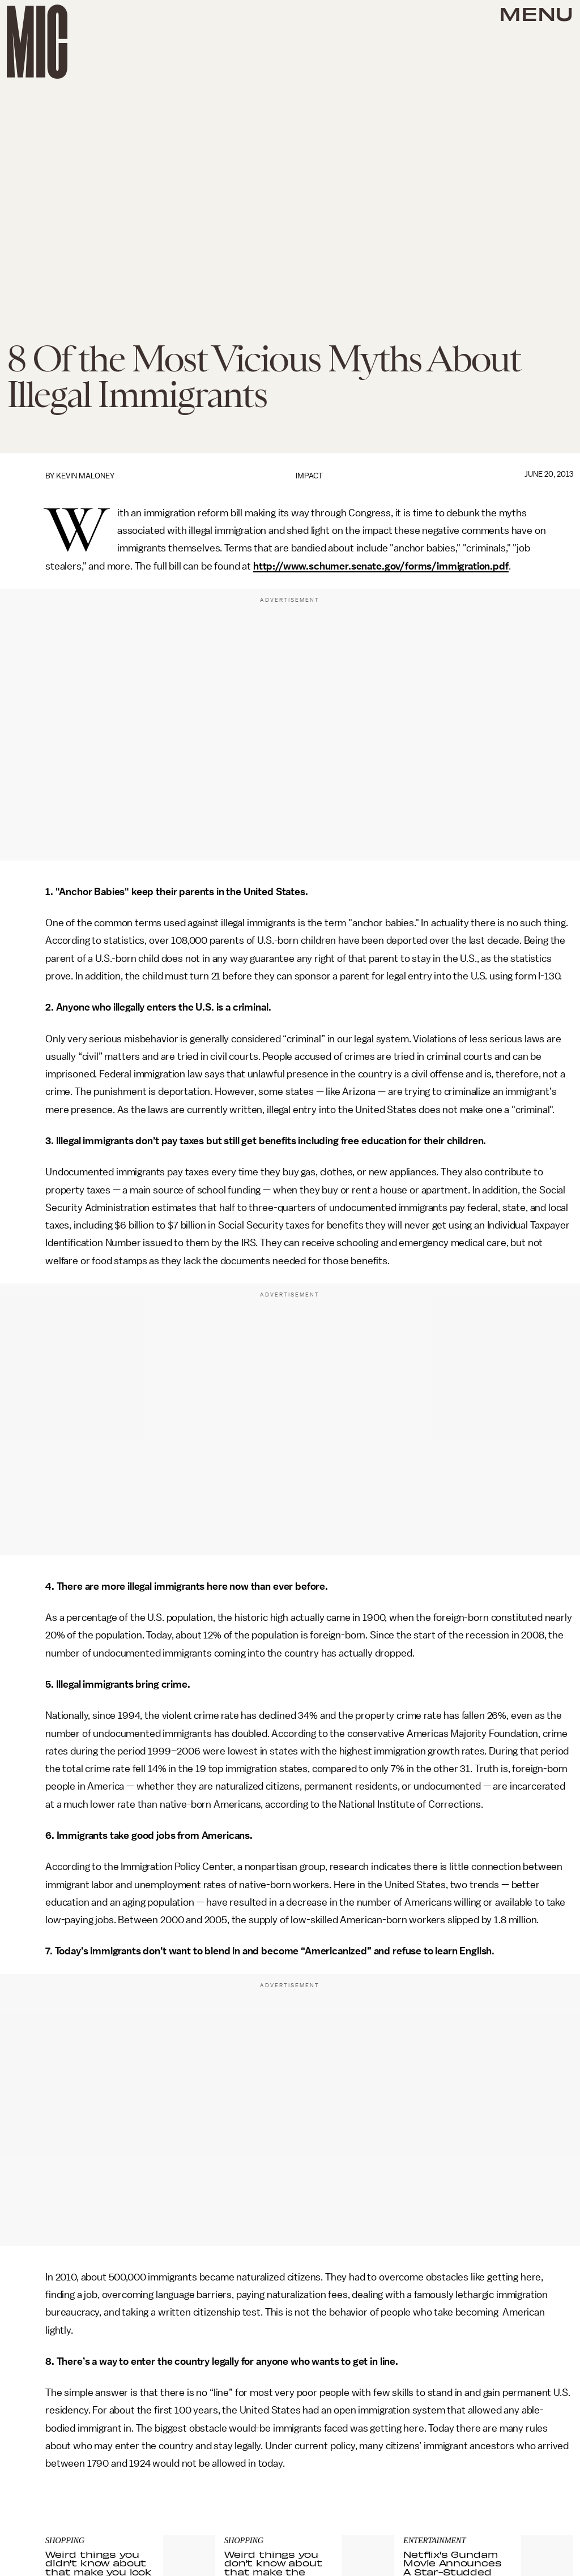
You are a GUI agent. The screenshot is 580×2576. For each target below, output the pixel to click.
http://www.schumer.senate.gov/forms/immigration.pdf (381, 566)
